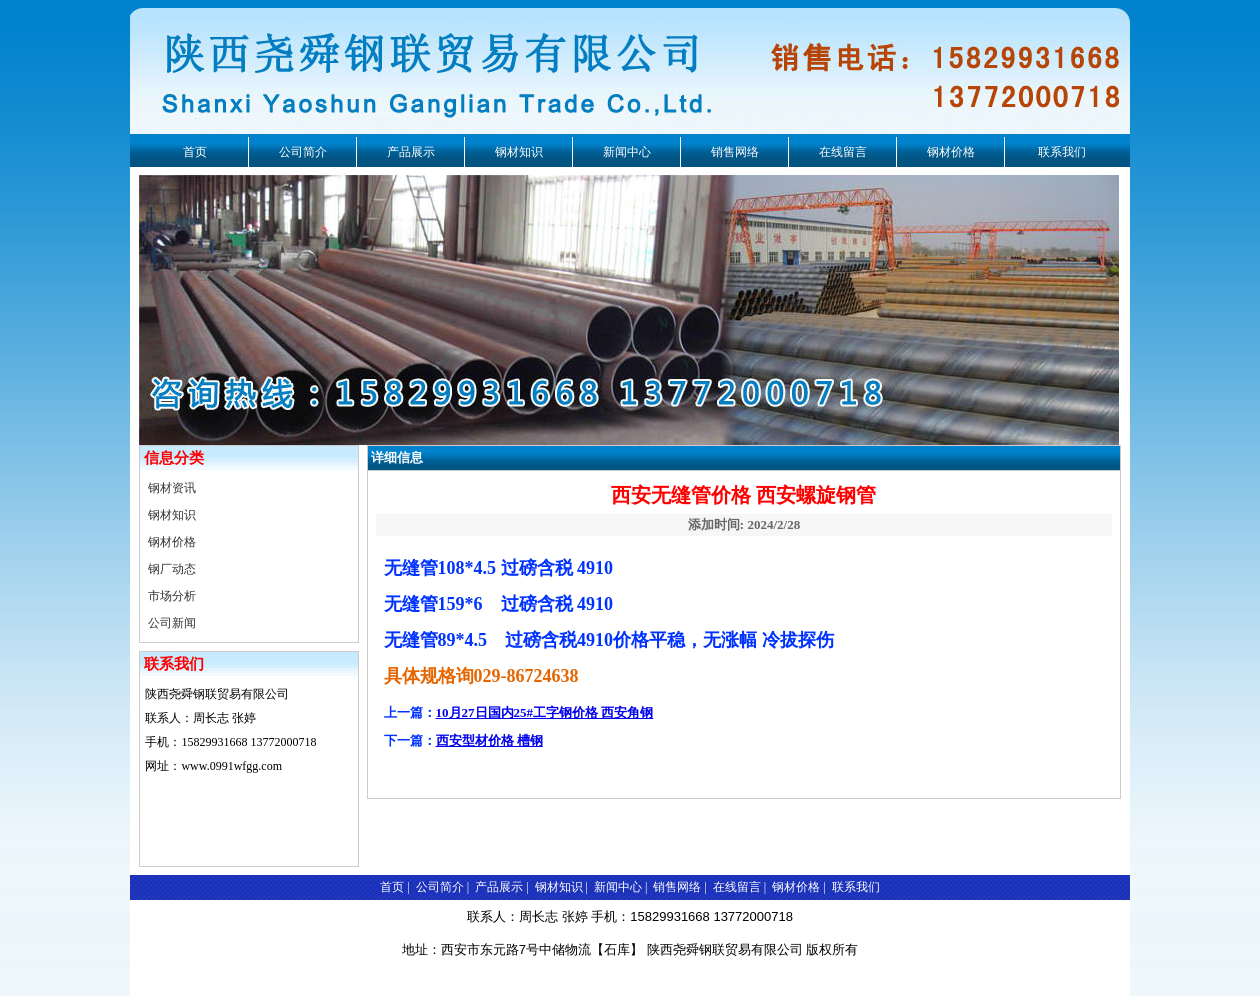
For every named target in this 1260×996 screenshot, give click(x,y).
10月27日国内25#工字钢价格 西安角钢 (545, 712)
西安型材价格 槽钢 (489, 740)
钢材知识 (519, 152)
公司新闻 (172, 623)
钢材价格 (951, 152)
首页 (195, 152)
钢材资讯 (172, 488)
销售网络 (735, 152)
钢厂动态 (172, 569)
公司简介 (303, 152)
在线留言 (843, 152)
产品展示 (411, 152)
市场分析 (172, 596)
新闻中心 (627, 152)
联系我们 (1062, 152)
